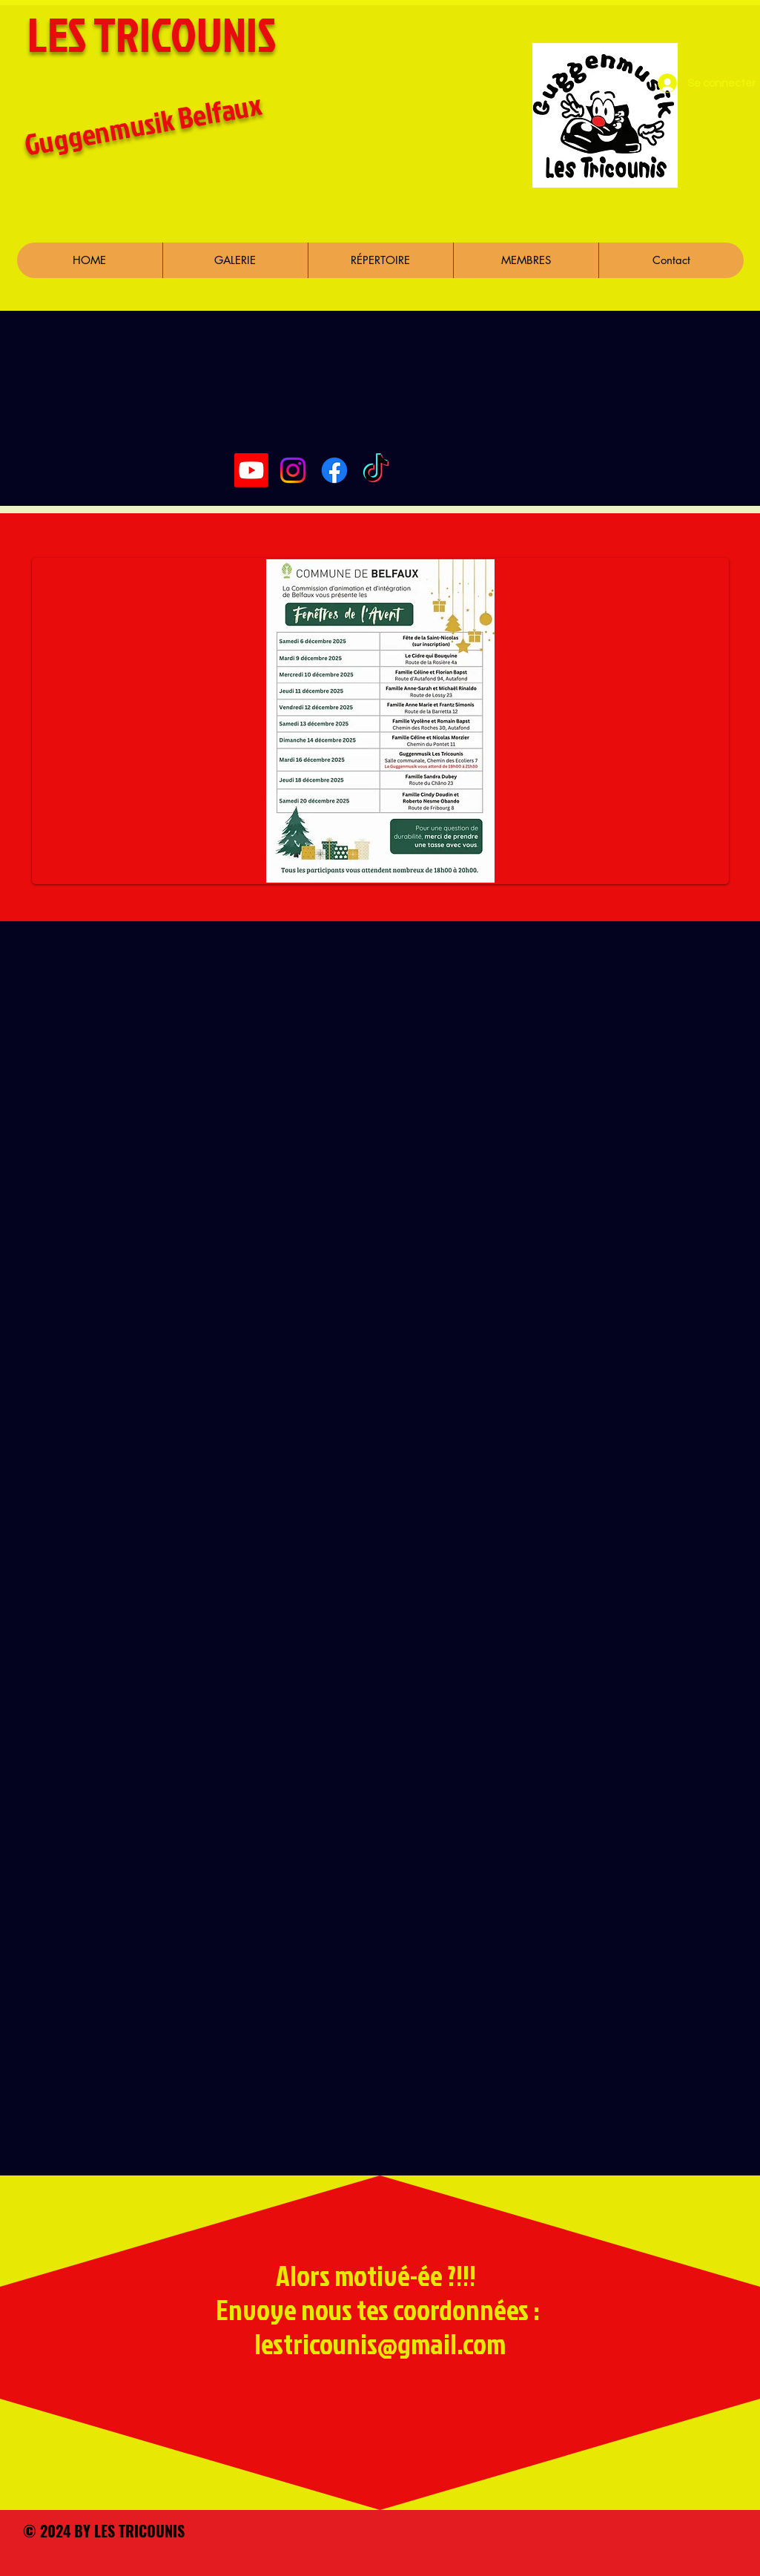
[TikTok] (376, 470)
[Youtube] (251, 470)
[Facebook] (334, 470)
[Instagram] (293, 470)
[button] (525, 260)
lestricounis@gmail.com (380, 2343)
